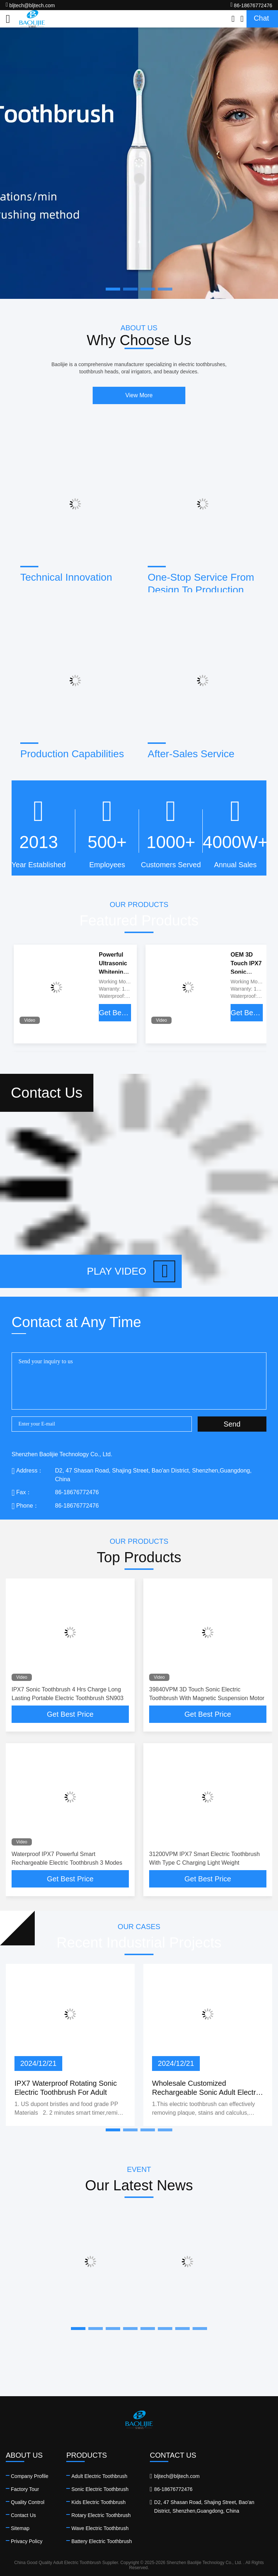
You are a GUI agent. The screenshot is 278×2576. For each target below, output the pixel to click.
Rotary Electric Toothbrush (101, 2515)
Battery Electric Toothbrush (101, 2541)
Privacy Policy (26, 2541)
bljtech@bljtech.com (30, 4)
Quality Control (28, 2502)
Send (232, 1424)
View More (138, 395)
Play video (131, 1271)
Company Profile (30, 2476)
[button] (113, 2129)
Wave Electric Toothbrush (100, 2528)
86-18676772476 (251, 4)
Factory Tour (25, 2489)
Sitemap (20, 2528)
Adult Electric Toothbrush (99, 2476)
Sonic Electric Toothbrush (100, 2489)
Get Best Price (115, 1013)
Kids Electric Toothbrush (98, 2502)
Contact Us (23, 2515)
